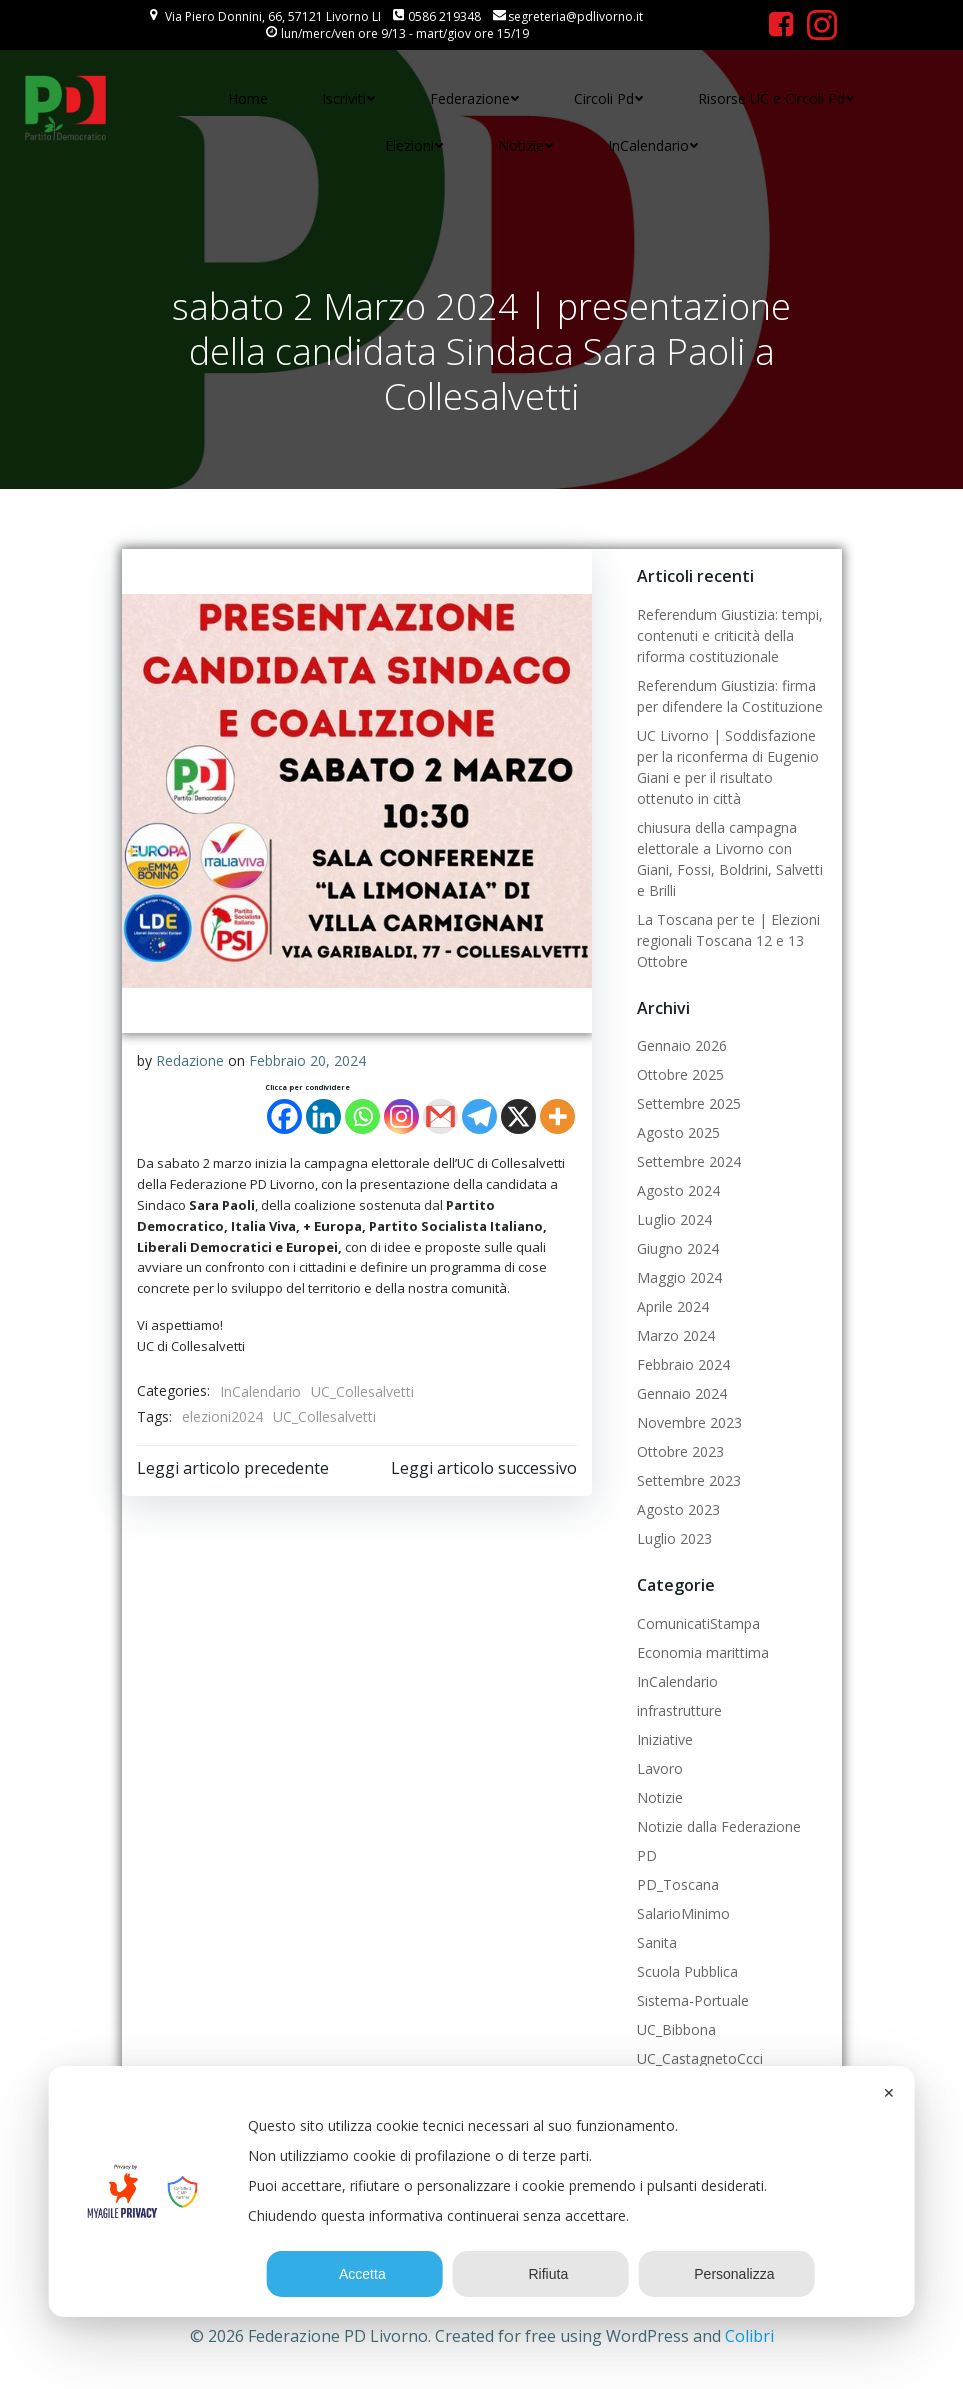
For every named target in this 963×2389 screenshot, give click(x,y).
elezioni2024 (222, 1416)
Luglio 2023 (674, 1538)
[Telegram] (479, 1116)
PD (647, 1855)
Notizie (526, 145)
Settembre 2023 (689, 1480)
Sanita (657, 1942)
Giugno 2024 (678, 1248)
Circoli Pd (609, 98)
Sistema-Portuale (693, 2000)
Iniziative (665, 1739)
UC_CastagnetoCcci (700, 2058)
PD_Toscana (678, 1884)
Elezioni (414, 145)
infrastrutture (679, 1710)
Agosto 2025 (678, 1132)
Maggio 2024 (679, 1277)
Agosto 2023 (678, 1509)
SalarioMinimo (683, 1913)
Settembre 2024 (689, 1161)
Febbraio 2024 (683, 1364)
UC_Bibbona (676, 2029)
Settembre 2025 (689, 1103)
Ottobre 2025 (680, 1074)
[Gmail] (440, 1116)
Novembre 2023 (689, 1422)
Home (248, 98)
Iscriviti (349, 98)
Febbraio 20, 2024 (307, 1060)
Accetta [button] (355, 2274)
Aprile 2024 (673, 1306)
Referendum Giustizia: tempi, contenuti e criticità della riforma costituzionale (730, 635)
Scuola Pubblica (687, 1971)
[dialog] (481, 2191)
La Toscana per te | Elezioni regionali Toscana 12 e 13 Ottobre (728, 940)
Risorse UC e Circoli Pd (776, 98)
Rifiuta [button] (541, 2274)
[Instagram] (401, 1116)
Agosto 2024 (678, 1190)
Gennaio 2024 (682, 1393)
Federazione (475, 98)
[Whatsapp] (362, 1116)
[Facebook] (284, 1116)
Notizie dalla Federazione (719, 1826)
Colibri (749, 2336)
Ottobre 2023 (680, 1451)
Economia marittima (703, 1652)
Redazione (190, 1060)
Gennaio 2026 (682, 1045)
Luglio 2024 (674, 1219)
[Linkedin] (323, 1116)
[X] (518, 1116)
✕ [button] (889, 2093)
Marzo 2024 (676, 1335)
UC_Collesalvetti (362, 1391)
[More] (557, 1116)
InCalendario (653, 145)
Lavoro (660, 1768)
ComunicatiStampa (698, 1623)
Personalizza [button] (726, 2274)
